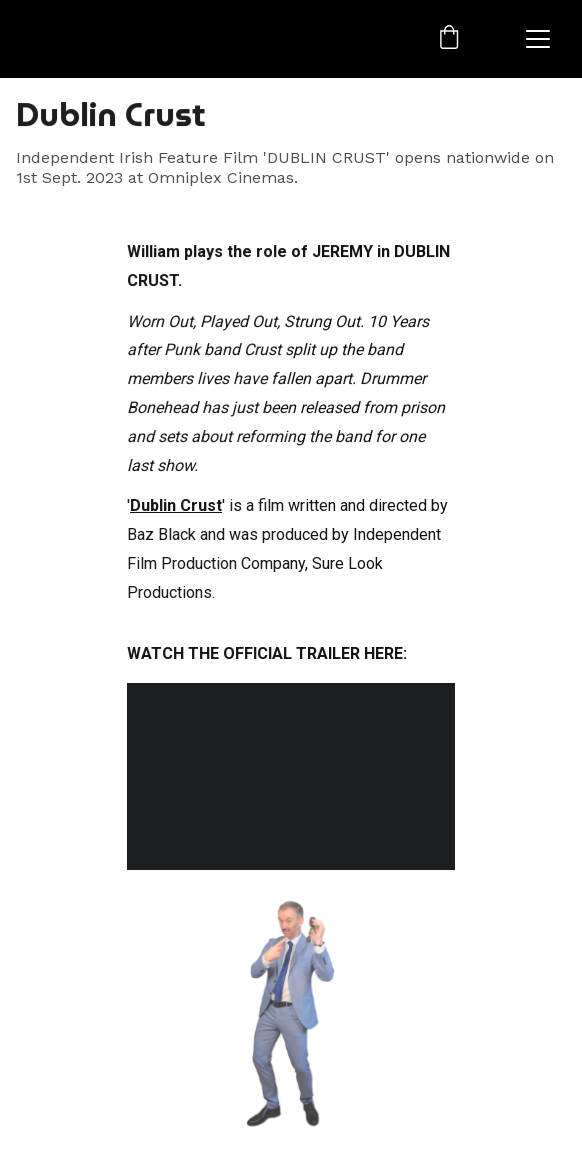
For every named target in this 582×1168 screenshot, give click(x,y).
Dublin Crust (176, 506)
